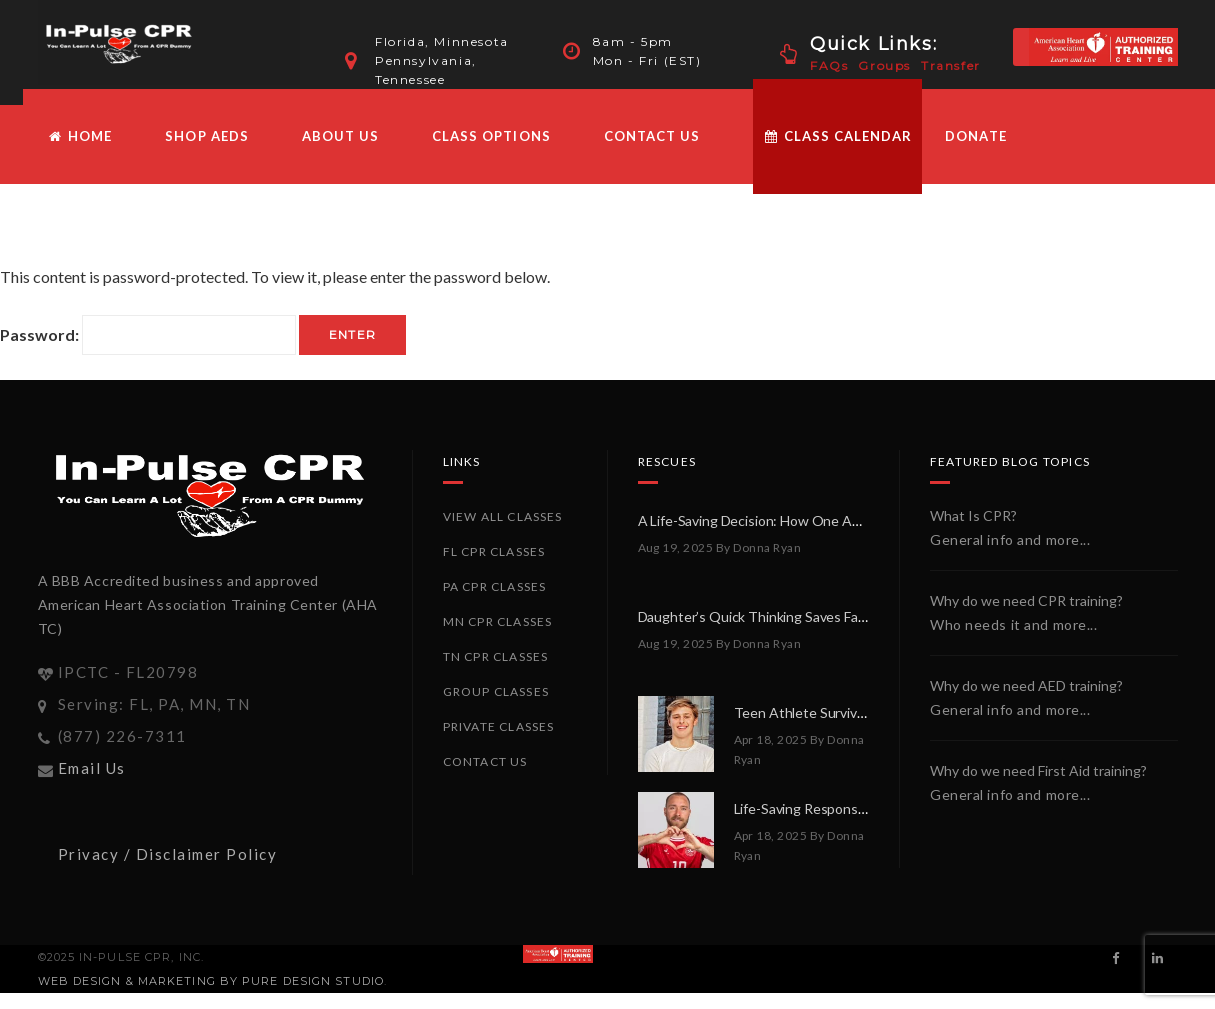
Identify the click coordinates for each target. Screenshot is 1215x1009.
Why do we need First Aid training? (1038, 786)
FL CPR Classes (494, 567)
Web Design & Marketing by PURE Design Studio (211, 997)
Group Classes (496, 707)
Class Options (491, 152)
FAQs (829, 65)
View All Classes (503, 532)
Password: (148, 351)
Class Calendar (837, 152)
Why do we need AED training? (1026, 701)
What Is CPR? (973, 531)
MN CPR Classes (498, 637)
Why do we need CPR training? (1026, 616)
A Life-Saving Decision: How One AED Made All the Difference (828, 536)
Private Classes (499, 742)
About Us (340, 152)
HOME (80, 152)
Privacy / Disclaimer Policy (168, 870)
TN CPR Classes (496, 672)
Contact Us (652, 152)
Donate (975, 152)
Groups (884, 65)
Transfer (951, 65)
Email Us (92, 784)
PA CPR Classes (495, 602)
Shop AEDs (206, 152)
